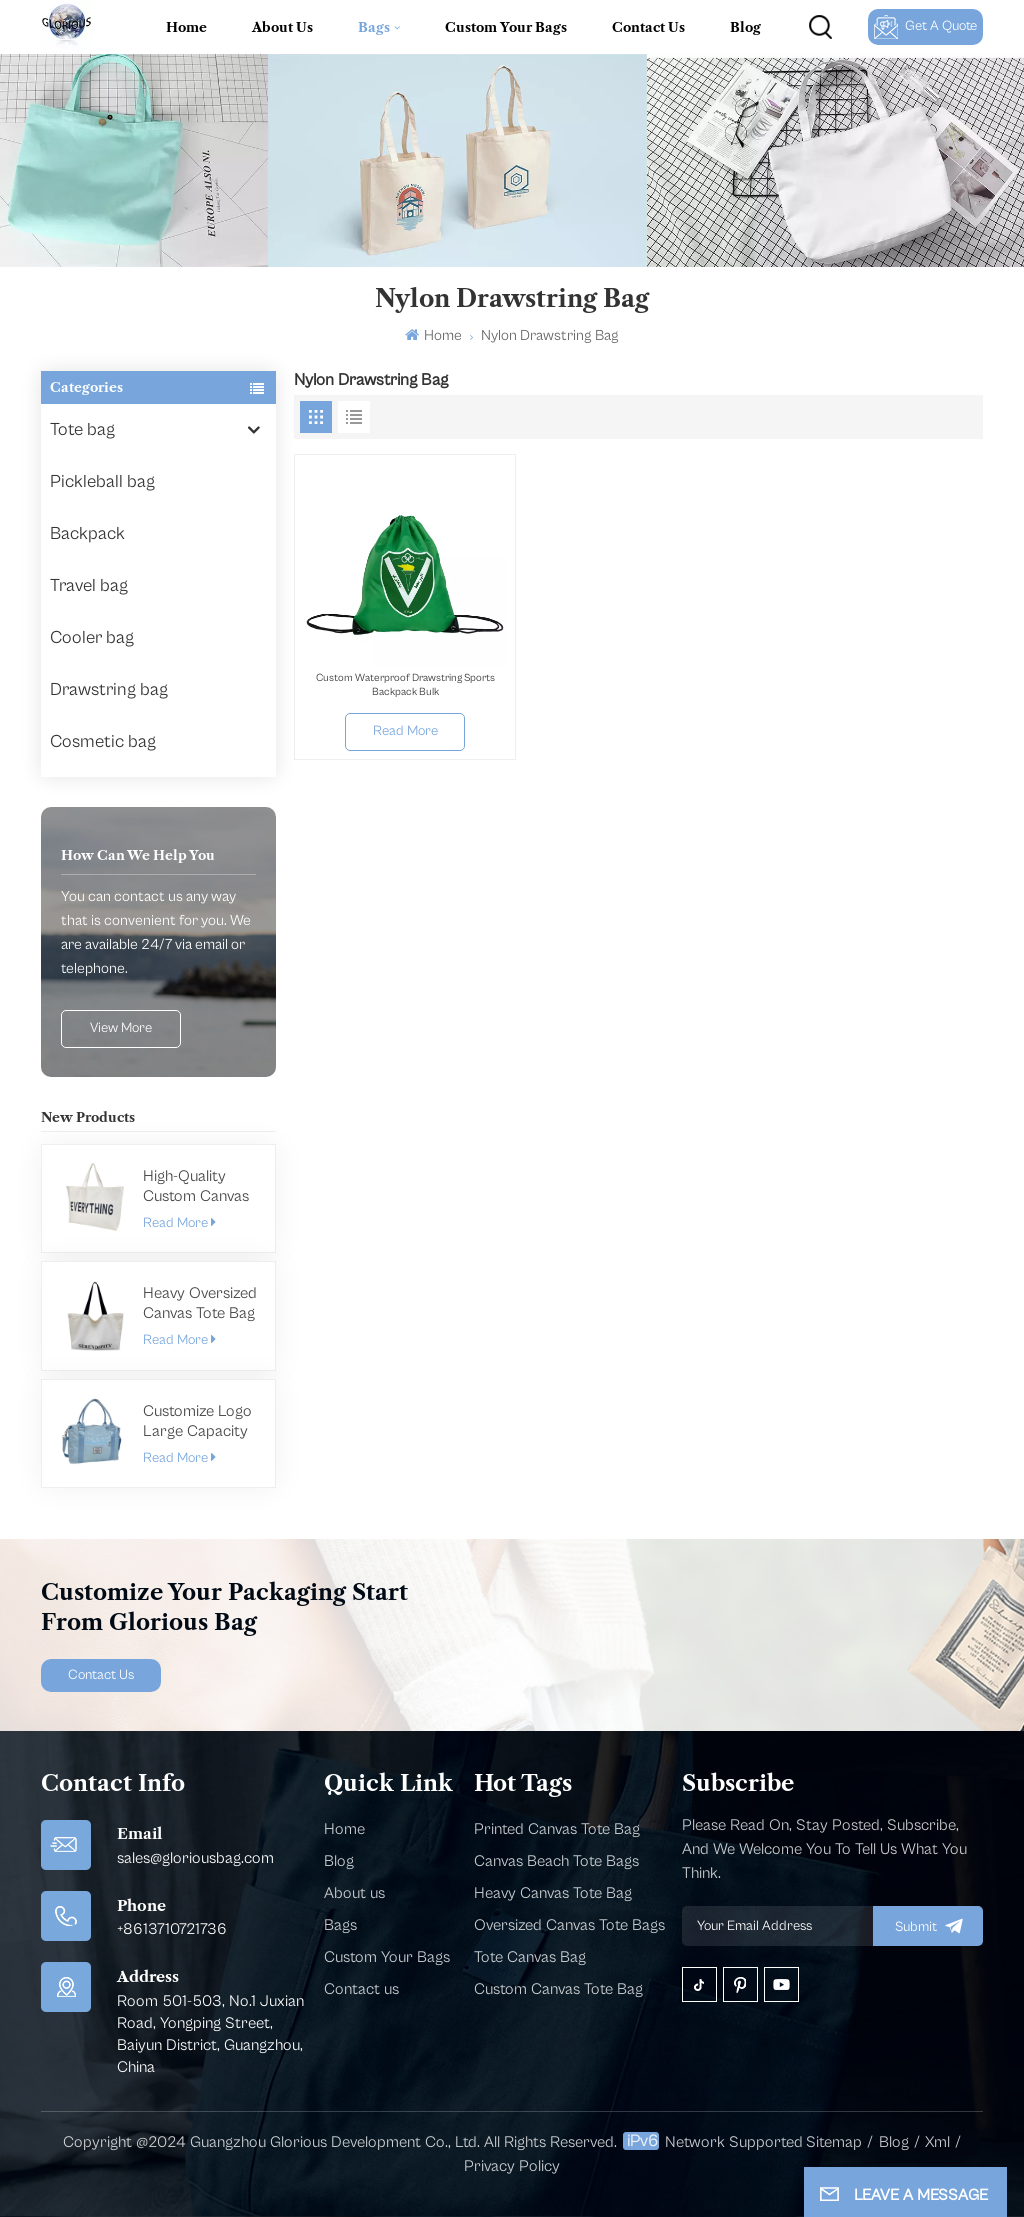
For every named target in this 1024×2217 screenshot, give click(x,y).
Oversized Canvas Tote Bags (569, 1925)
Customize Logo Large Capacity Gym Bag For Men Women (197, 1421)
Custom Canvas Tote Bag (558, 1989)
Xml (937, 2142)
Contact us (361, 1989)
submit (928, 1926)
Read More (179, 1223)
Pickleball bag (102, 481)
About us (354, 1893)
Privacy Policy (512, 2166)
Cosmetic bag (103, 741)
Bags (374, 27)
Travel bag (89, 585)
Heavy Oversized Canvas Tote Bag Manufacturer (200, 1303)
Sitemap (834, 2142)
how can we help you (138, 855)
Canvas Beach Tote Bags (556, 1861)
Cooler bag (92, 637)
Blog (745, 27)
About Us (282, 27)
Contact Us (648, 27)
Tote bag (82, 429)
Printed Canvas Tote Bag (557, 1829)
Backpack (87, 533)
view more (121, 1028)
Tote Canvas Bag (530, 1957)
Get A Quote (925, 27)
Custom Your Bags (506, 27)
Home (186, 27)
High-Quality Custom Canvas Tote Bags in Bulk (200, 1186)
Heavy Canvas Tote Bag (553, 1893)
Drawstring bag (109, 689)
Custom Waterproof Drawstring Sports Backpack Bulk (405, 684)
